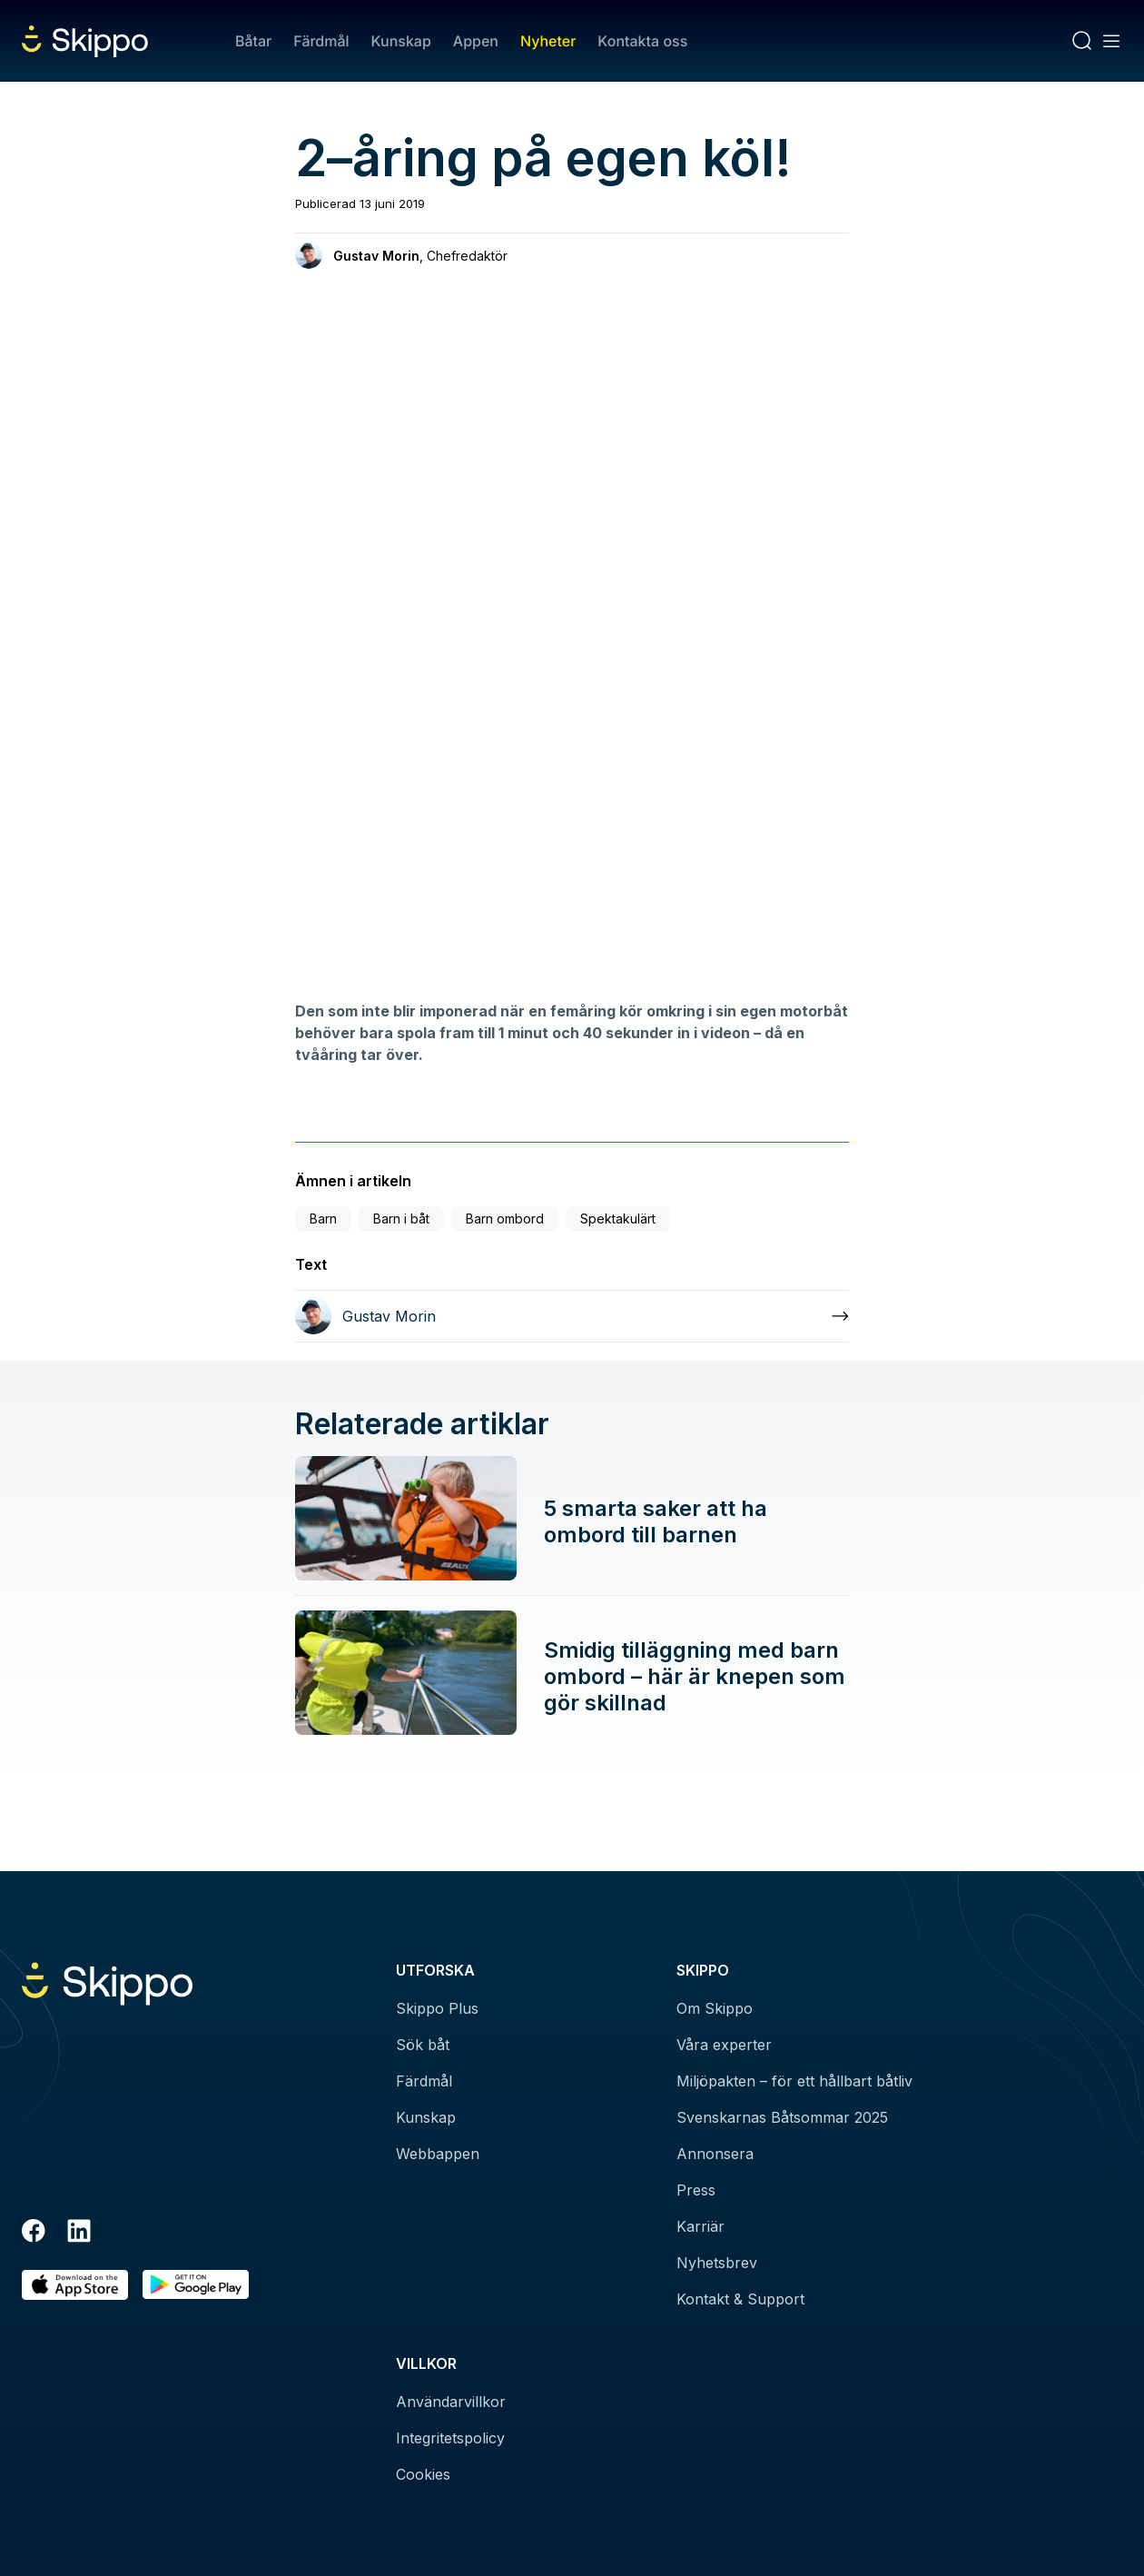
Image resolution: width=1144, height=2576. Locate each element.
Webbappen (437, 2154)
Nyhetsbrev (716, 2263)
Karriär (700, 2226)
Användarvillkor (451, 2402)
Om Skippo (714, 2008)
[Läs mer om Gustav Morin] (572, 1316)
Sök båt (422, 2045)
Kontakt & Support (740, 2299)
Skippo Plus (437, 2008)
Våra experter (724, 2045)
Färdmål (321, 41)
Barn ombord (505, 1218)
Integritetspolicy (450, 2438)
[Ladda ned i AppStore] (75, 2285)
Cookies (423, 2474)
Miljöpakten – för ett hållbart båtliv (794, 2081)
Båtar (253, 41)
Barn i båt (401, 1218)
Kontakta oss (642, 41)
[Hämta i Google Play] (196, 2285)
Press (695, 2190)
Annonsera (715, 2154)
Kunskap (401, 41)
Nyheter (548, 41)
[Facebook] (33, 2233)
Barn (323, 1218)
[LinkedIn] (79, 2233)
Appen (475, 41)
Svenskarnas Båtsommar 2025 (782, 2117)
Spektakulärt (618, 1218)
